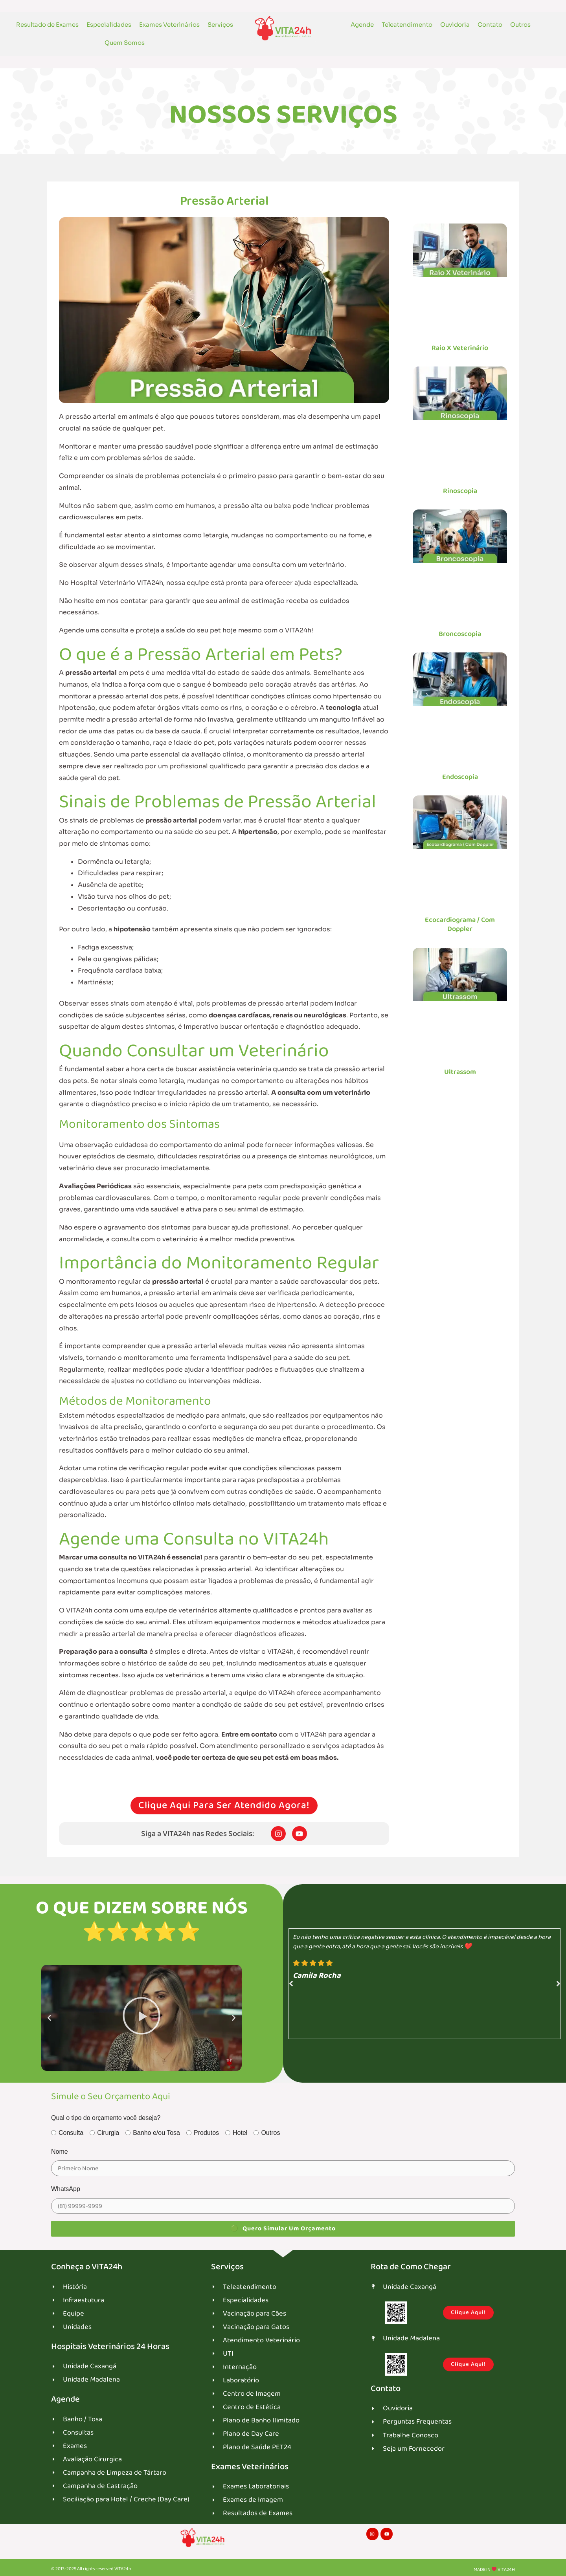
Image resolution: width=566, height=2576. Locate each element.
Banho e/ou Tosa (152, 2133)
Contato (490, 24)
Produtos (202, 2133)
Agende (362, 24)
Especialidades (108, 24)
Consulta (67, 2133)
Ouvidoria (455, 24)
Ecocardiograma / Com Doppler (460, 924)
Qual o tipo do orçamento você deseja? (105, 2118)
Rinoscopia (460, 491)
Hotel (236, 2133)
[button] (49, 2019)
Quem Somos (125, 42)
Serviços (220, 24)
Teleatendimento (407, 24)
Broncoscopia (460, 633)
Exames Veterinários (169, 24)
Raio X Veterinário (460, 348)
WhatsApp (65, 2189)
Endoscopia (460, 776)
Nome (59, 2152)
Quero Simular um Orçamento (283, 2229)
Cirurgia (104, 2133)
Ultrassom (460, 1071)
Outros (520, 24)
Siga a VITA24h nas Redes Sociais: (197, 1834)
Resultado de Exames (47, 24)
